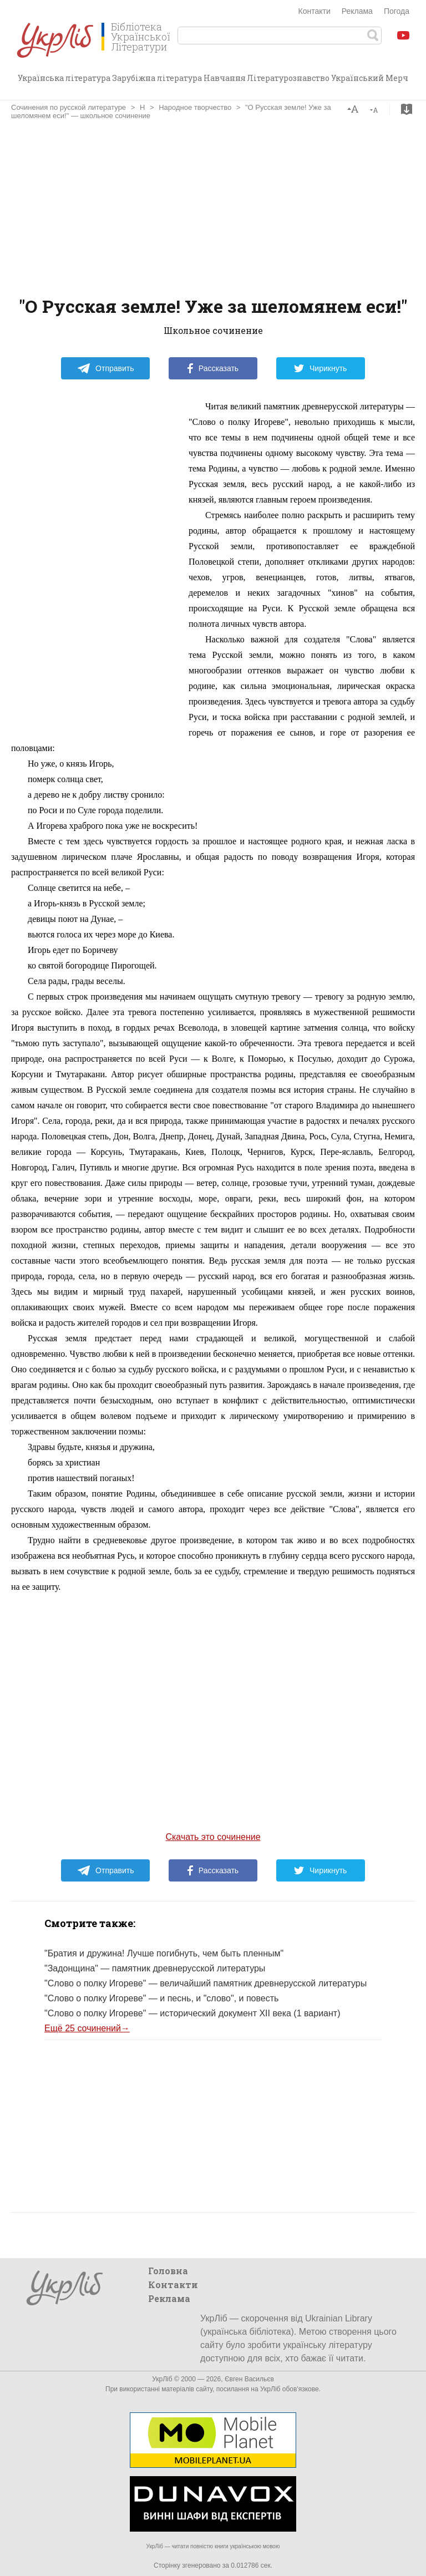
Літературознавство (288, 78)
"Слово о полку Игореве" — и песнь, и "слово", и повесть (161, 1998)
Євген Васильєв (249, 2379)
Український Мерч (369, 78)
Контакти (314, 11)
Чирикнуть (320, 368)
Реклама (357, 11)
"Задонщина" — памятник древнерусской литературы (154, 1968)
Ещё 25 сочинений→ (87, 2028)
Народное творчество (195, 107)
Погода (396, 11)
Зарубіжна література (157, 78)
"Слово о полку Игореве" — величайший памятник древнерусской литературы (205, 1983)
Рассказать (213, 368)
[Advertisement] (213, 208)
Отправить (105, 368)
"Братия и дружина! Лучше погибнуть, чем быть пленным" (163, 1953)
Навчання (225, 78)
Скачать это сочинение (212, 1837)
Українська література (64, 78)
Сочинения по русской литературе (68, 107)
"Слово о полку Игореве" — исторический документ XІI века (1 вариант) (192, 2013)
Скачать (406, 109)
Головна (168, 2270)
